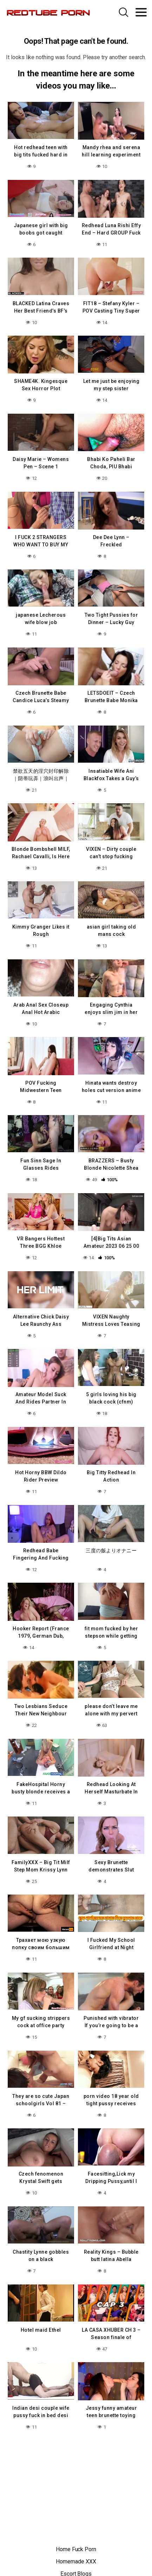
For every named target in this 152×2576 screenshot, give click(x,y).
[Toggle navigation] (141, 12)
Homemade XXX (76, 2561)
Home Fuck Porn (76, 2549)
